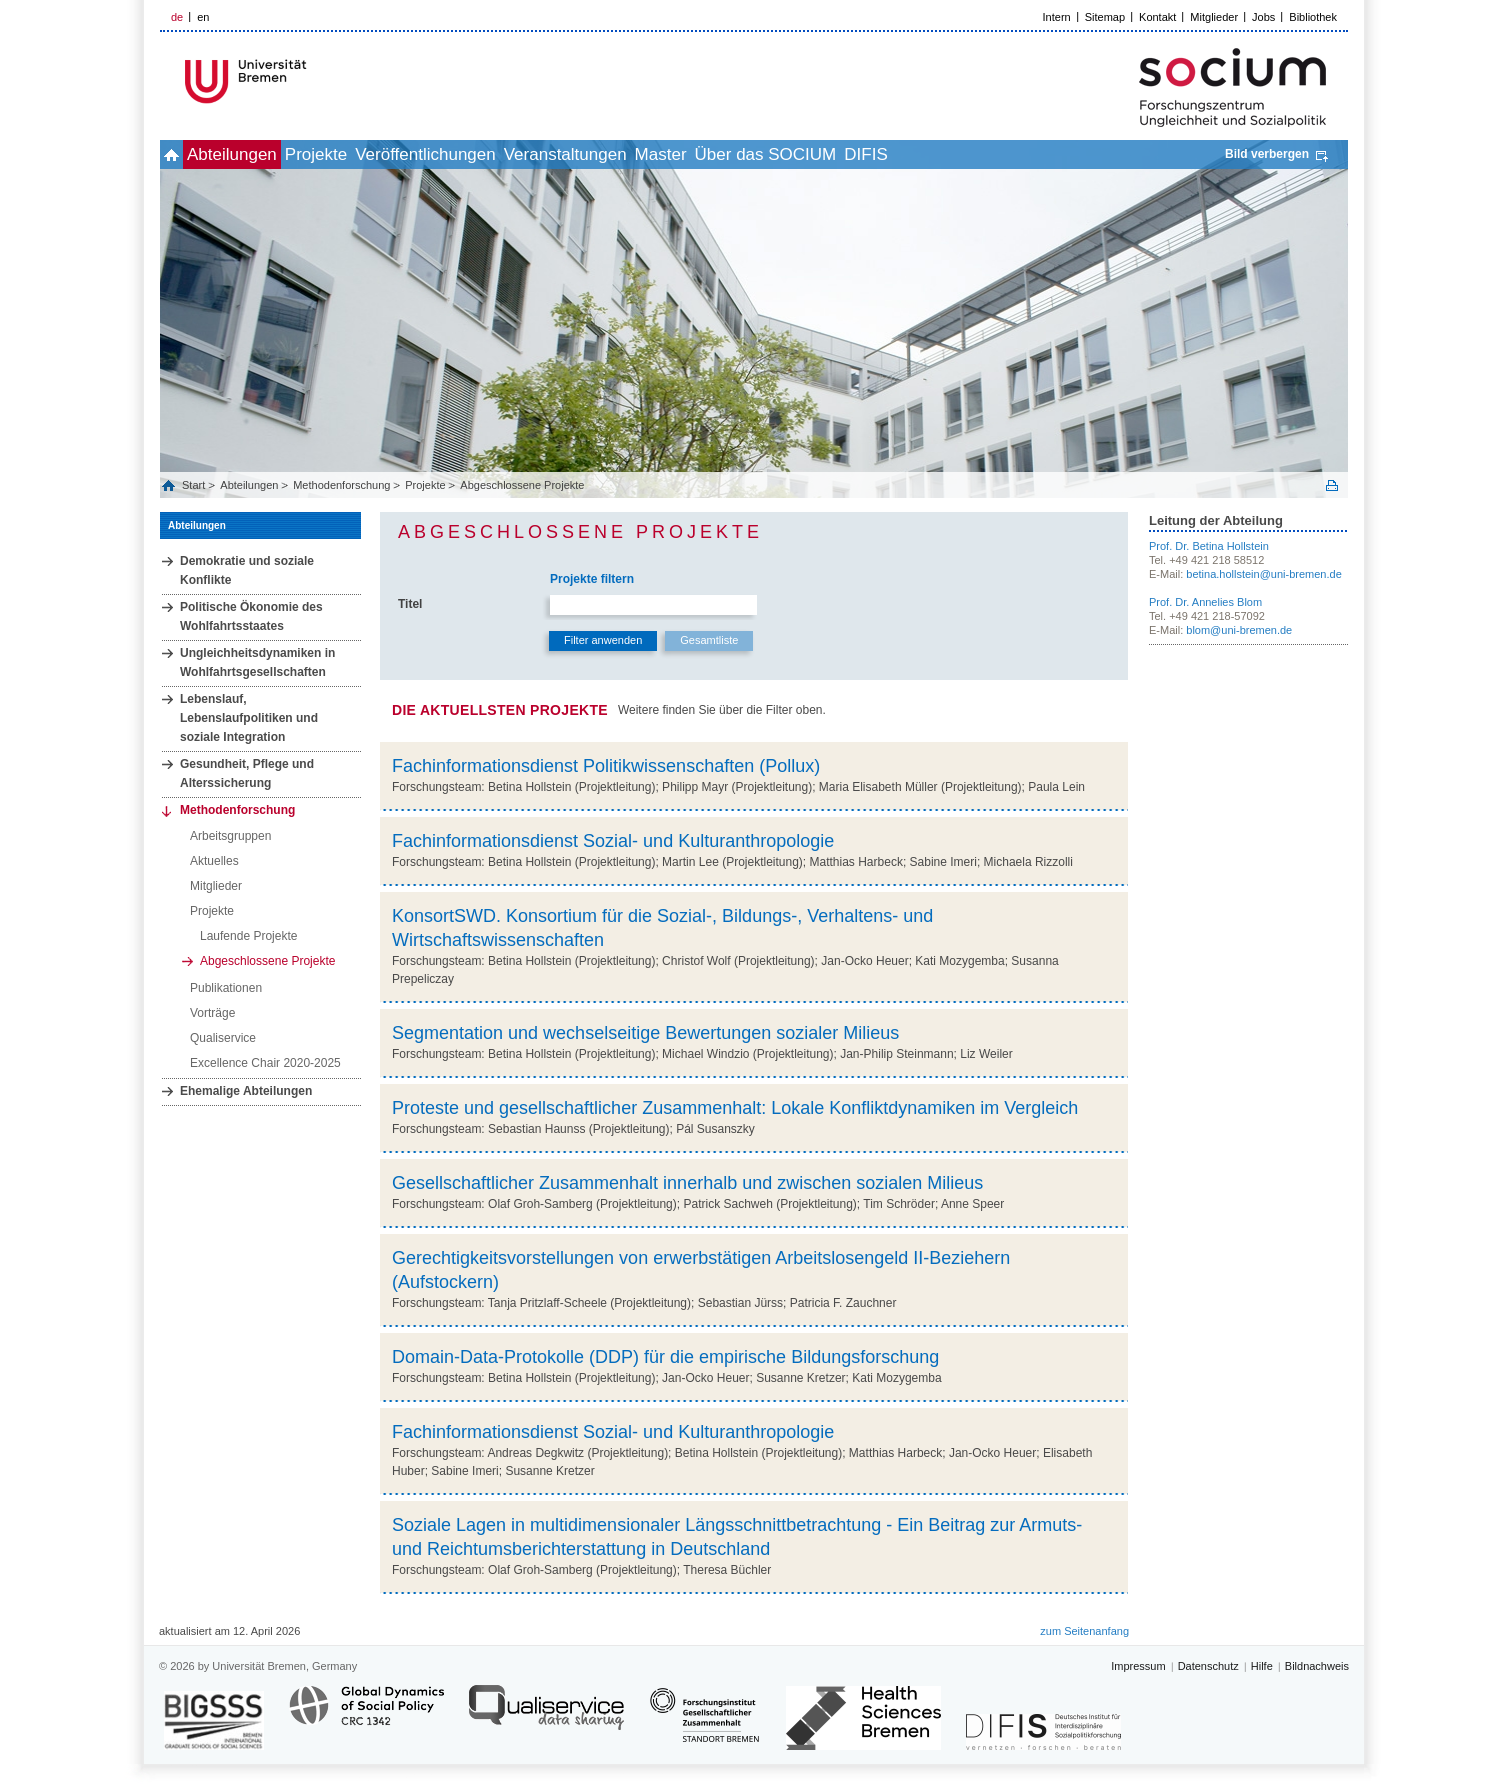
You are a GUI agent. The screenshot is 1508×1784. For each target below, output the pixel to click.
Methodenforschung (341, 485)
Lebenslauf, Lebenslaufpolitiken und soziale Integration (249, 718)
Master (782, 154)
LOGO (313, 81)
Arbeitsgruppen (230, 836)
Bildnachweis (1317, 1666)
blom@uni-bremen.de (1239, 630)
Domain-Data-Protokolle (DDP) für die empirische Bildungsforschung (665, 1357)
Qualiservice (223, 1038)
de (177, 17)
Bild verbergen (1267, 154)
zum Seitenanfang (1084, 1631)
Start (195, 485)
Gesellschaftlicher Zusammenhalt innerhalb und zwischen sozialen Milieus (687, 1183)
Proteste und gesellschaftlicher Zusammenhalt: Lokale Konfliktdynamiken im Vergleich (735, 1108)
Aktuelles (214, 861)
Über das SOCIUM (909, 154)
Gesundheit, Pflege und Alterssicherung (247, 773)
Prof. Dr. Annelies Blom (1205, 602)
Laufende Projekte (248, 936)
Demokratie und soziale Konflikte (247, 570)
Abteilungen (265, 154)
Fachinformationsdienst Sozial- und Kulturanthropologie (613, 841)
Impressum (1138, 1666)
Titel (410, 604)
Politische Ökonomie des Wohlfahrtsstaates (251, 616)
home (182, 154)
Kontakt (1157, 17)
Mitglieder (1214, 17)
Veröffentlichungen (502, 154)
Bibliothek (1313, 17)
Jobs (1263, 17)
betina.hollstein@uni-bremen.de (1263, 574)
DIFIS (1030, 154)
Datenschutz (1208, 1666)
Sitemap (1105, 17)
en (203, 17)
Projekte (371, 154)
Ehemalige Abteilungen (246, 1091)
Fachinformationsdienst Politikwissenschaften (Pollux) (606, 766)
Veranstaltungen (664, 154)
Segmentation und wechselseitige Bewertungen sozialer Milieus (645, 1033)
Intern (1057, 17)
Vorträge (212, 1013)
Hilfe (1262, 1666)
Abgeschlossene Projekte (522, 485)
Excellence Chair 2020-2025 (265, 1063)
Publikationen (226, 988)
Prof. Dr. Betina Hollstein (1209, 546)
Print (1332, 485)
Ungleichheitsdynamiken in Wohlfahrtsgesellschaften (257, 662)
